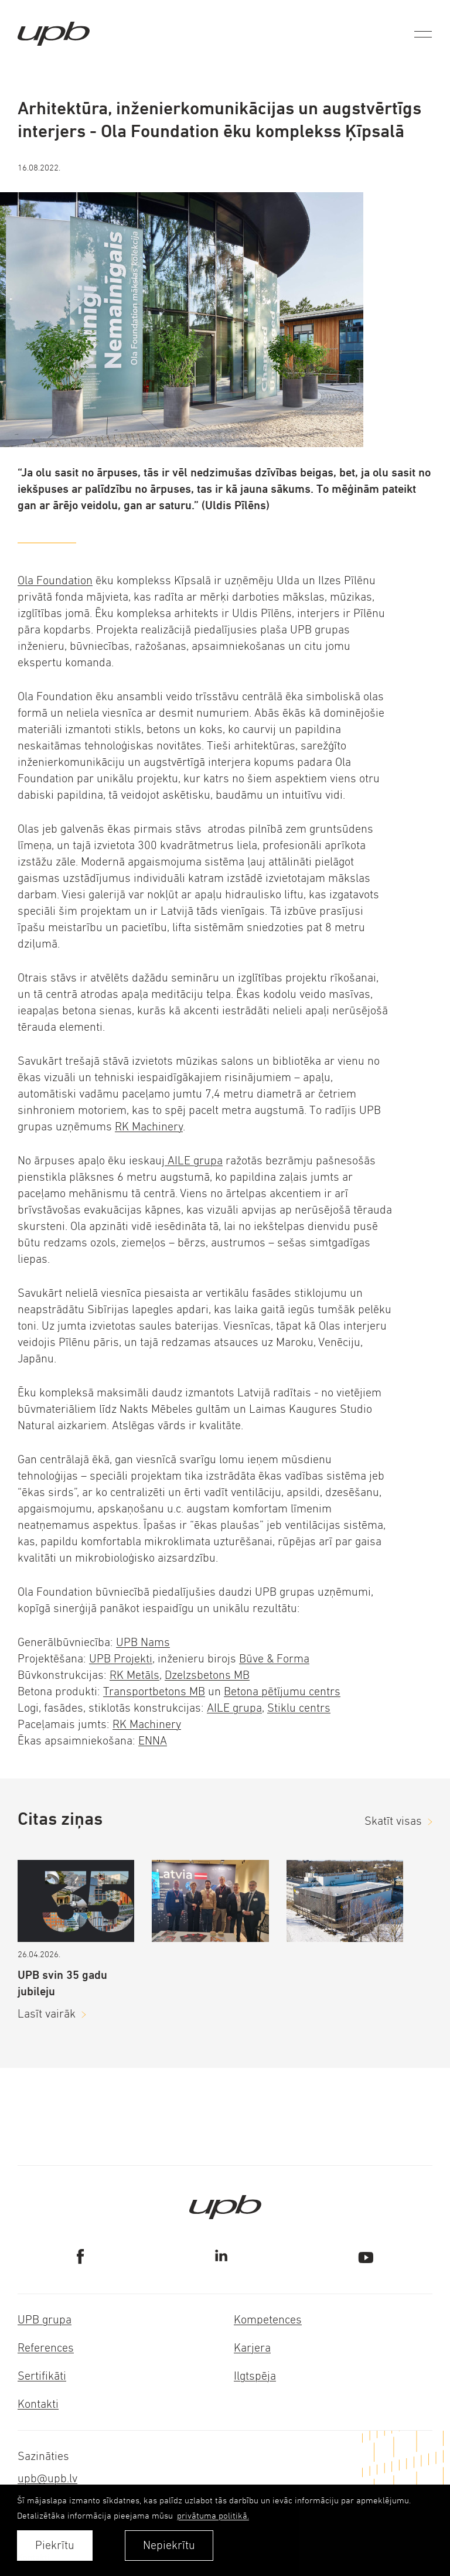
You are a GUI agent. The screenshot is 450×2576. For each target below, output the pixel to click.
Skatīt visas (393, 1821)
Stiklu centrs (298, 1708)
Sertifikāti (42, 2376)
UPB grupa (44, 2319)
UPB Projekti (120, 1658)
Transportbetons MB (154, 1691)
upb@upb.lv (47, 2478)
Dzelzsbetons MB (207, 1675)
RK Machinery (149, 1126)
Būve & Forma (274, 1658)
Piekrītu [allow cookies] (54, 2545)
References (46, 2347)
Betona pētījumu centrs (282, 1691)
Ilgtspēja (255, 2376)
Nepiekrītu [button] (169, 2545)
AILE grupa (194, 1160)
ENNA (152, 1740)
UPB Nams (143, 1642)
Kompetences (268, 2319)
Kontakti (38, 2404)
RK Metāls (134, 1675)
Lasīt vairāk (47, 2013)
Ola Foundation (55, 580)
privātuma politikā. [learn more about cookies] (213, 2515)
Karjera (252, 2347)
